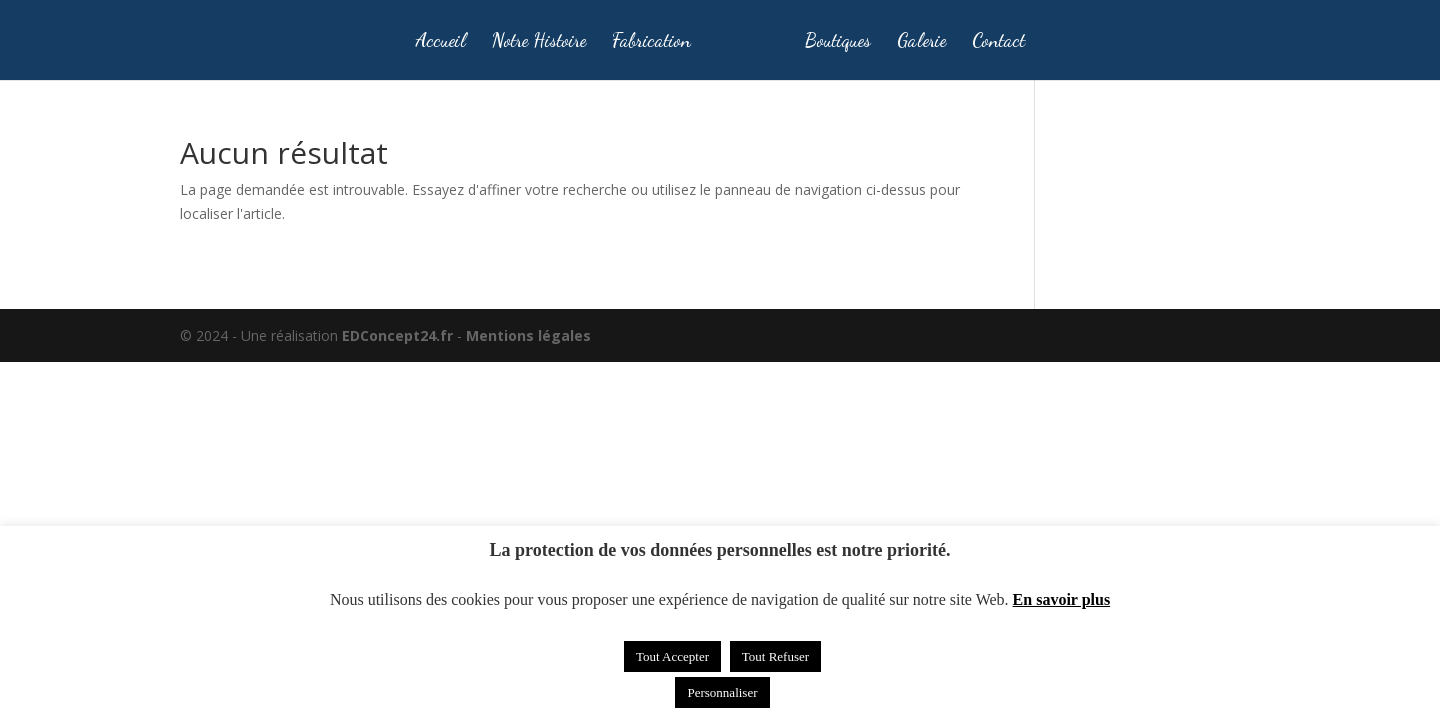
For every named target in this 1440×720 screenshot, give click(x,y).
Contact (998, 42)
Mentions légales (528, 335)
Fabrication (651, 42)
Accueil (440, 42)
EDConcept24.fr (399, 335)
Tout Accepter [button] (672, 656)
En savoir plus (1062, 599)
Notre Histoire (539, 42)
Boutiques (838, 42)
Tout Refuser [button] (775, 656)
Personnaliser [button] (722, 692)
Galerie (921, 42)
